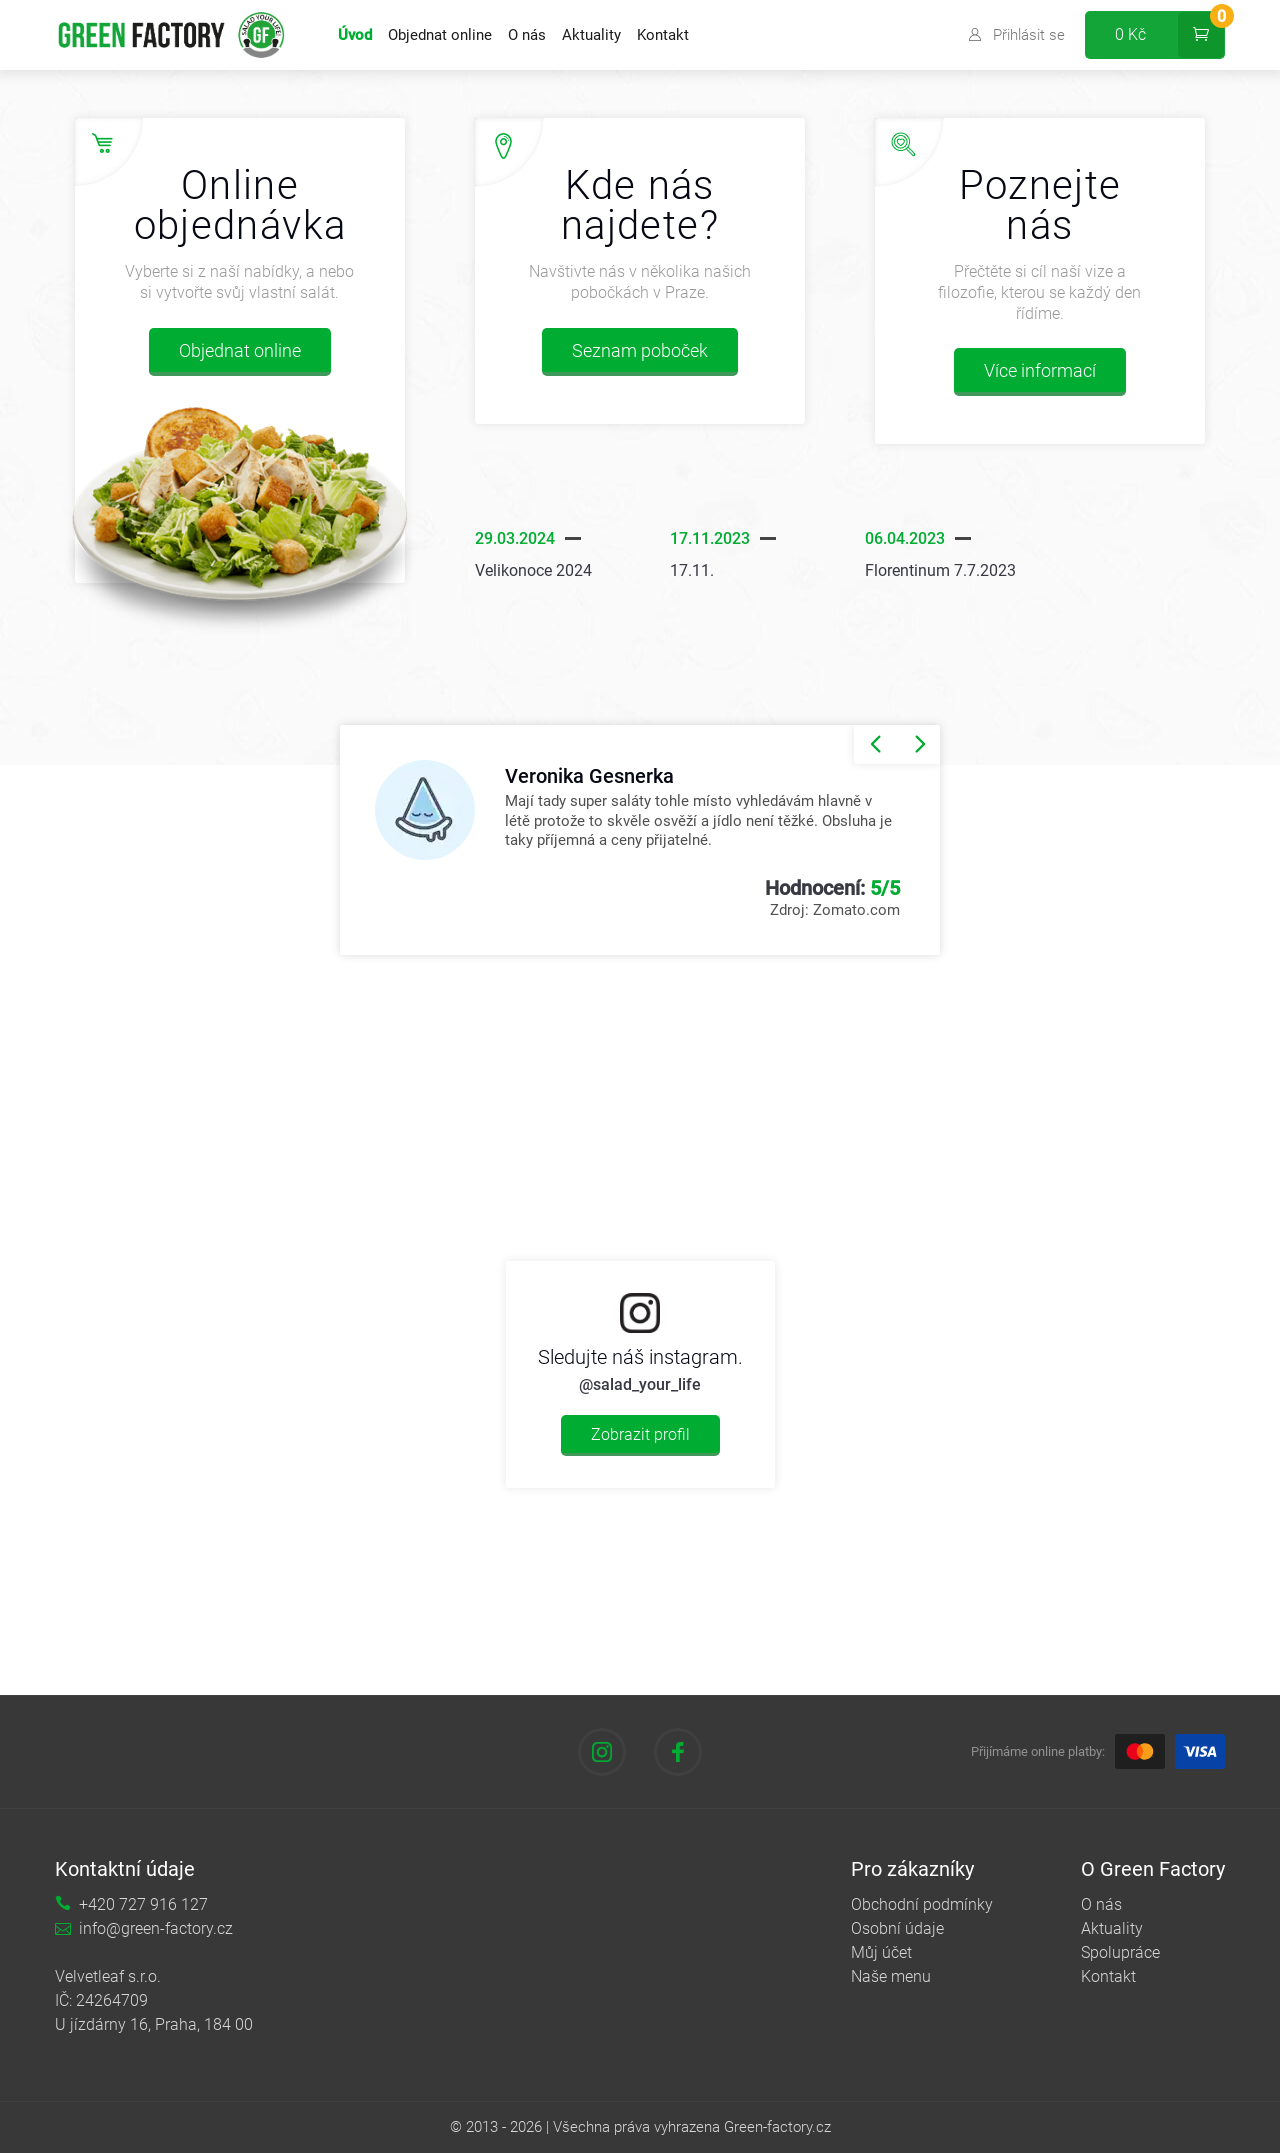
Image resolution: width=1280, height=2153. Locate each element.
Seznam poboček (640, 350)
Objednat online (440, 35)
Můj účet (881, 1952)
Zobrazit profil (640, 1434)
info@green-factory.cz (156, 1928)
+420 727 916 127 (143, 1904)
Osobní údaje (897, 1928)
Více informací (1040, 370)
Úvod (355, 35)
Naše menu (891, 1976)
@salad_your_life (640, 1384)
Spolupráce (1120, 1952)
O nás (527, 35)
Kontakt (663, 35)
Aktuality (591, 35)
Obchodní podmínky (922, 1904)
